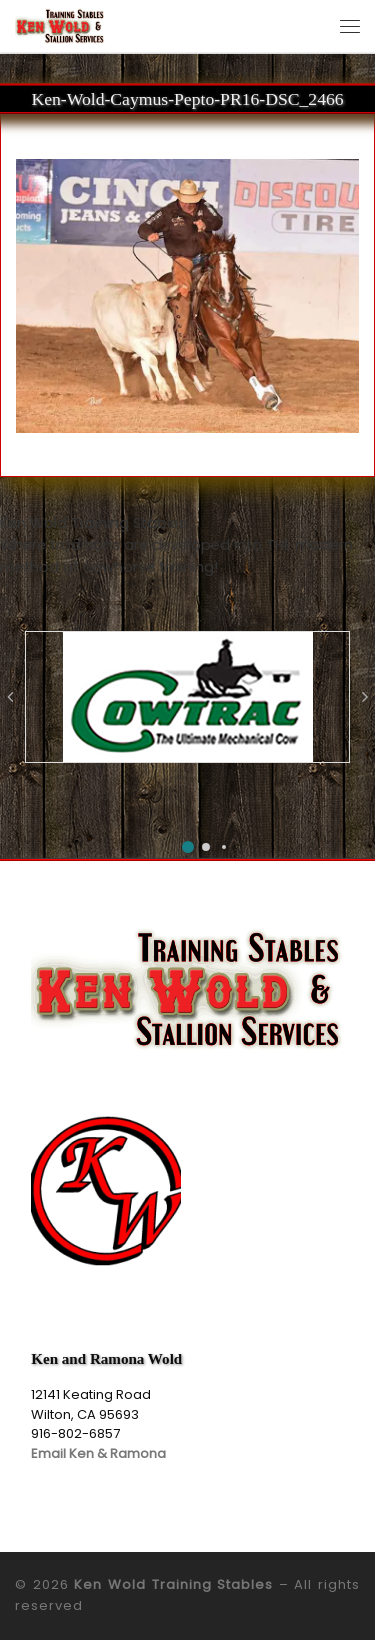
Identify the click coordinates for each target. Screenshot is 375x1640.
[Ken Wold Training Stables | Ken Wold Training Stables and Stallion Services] (60, 24)
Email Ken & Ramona (98, 1453)
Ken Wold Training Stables (173, 1584)
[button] (188, 847)
